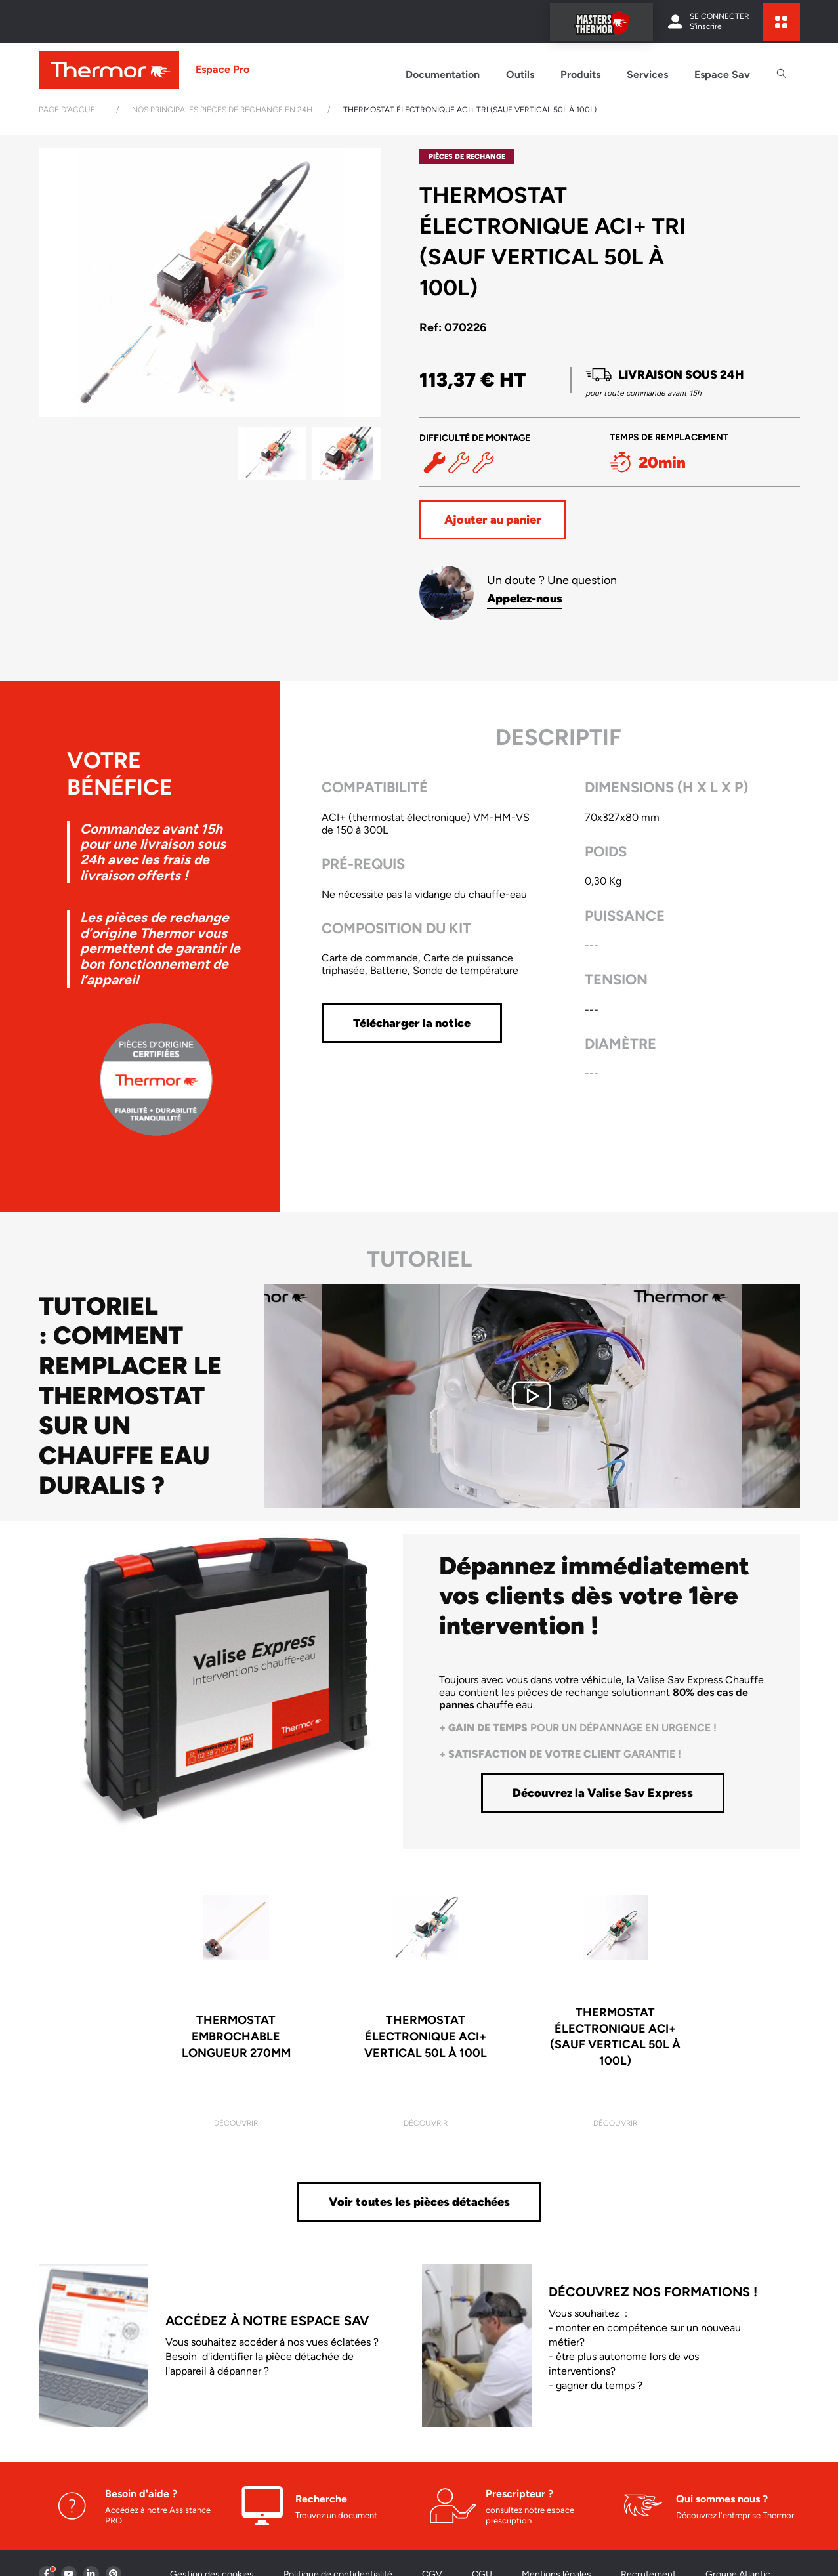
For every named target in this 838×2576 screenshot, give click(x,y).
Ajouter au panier (492, 520)
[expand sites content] (781, 22)
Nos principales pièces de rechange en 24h (222, 109)
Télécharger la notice (412, 1023)
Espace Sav (722, 74)
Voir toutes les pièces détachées (419, 2202)
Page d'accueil (70, 109)
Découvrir (236, 2123)
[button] (366, 282)
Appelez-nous (524, 598)
